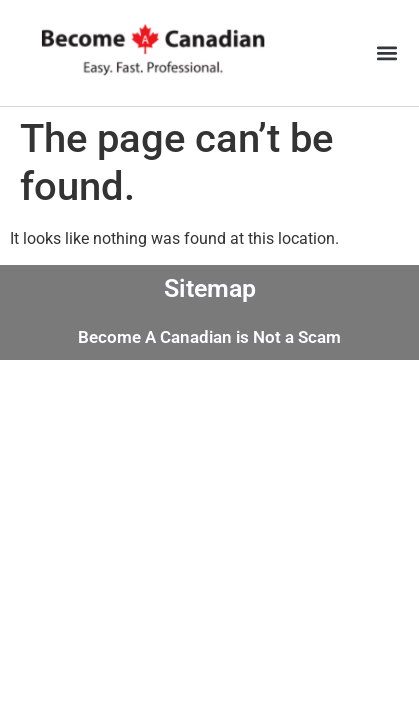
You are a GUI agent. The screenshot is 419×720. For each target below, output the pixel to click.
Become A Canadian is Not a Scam (209, 337)
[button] (387, 53)
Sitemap (210, 288)
